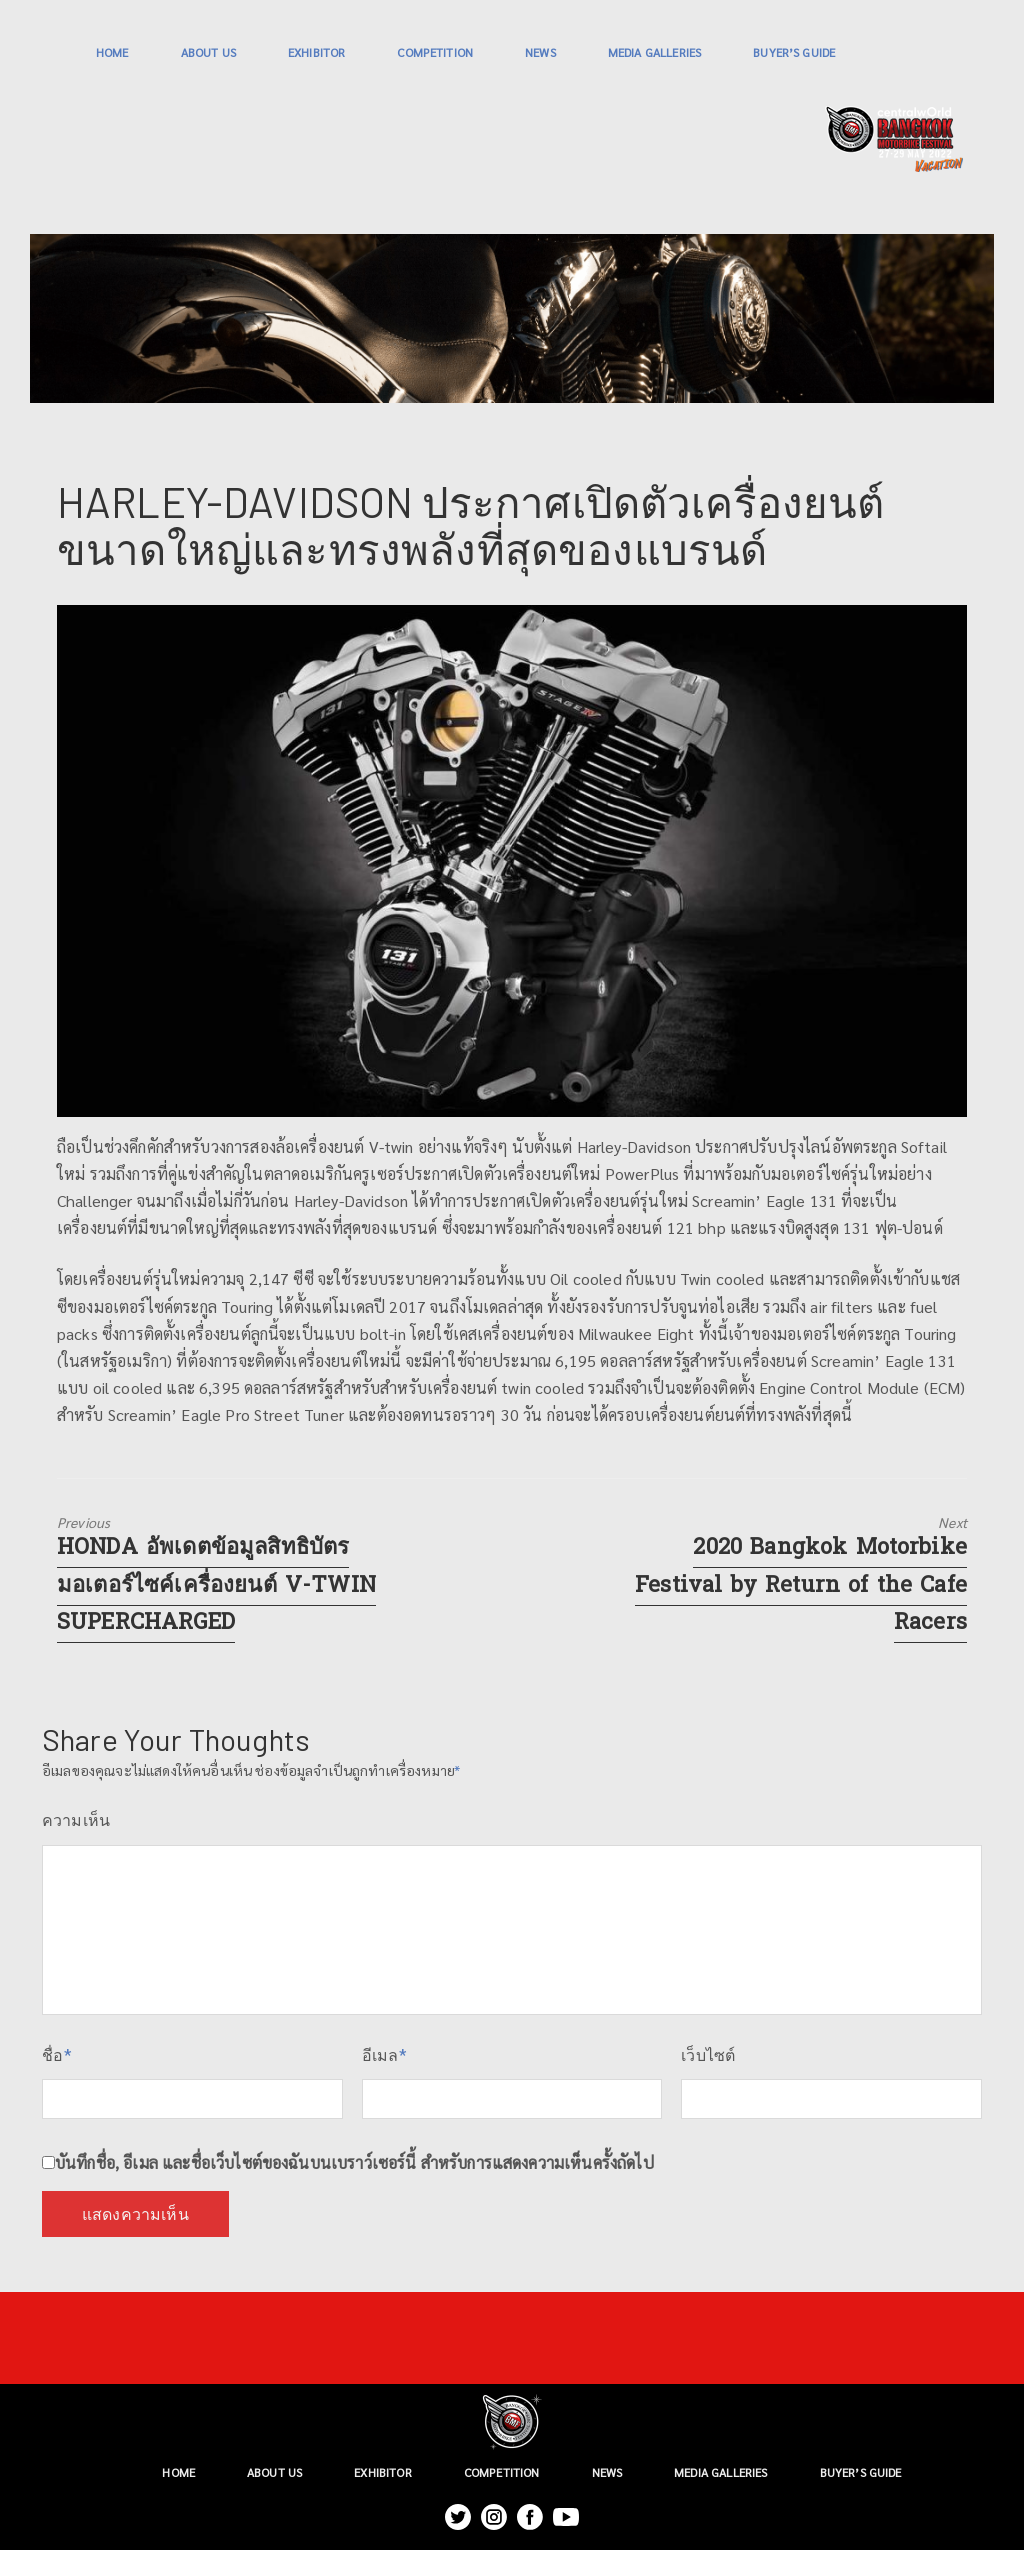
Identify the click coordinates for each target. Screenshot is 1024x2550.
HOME (112, 52)
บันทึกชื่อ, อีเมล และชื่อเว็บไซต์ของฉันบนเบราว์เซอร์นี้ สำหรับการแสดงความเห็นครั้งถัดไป (354, 2162)
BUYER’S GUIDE (794, 52)
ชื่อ (57, 2055)
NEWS (540, 52)
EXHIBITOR (316, 52)
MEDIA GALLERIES (654, 52)
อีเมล (385, 2055)
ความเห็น (76, 1820)
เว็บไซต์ (708, 2055)
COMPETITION (435, 52)
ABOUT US (208, 52)
